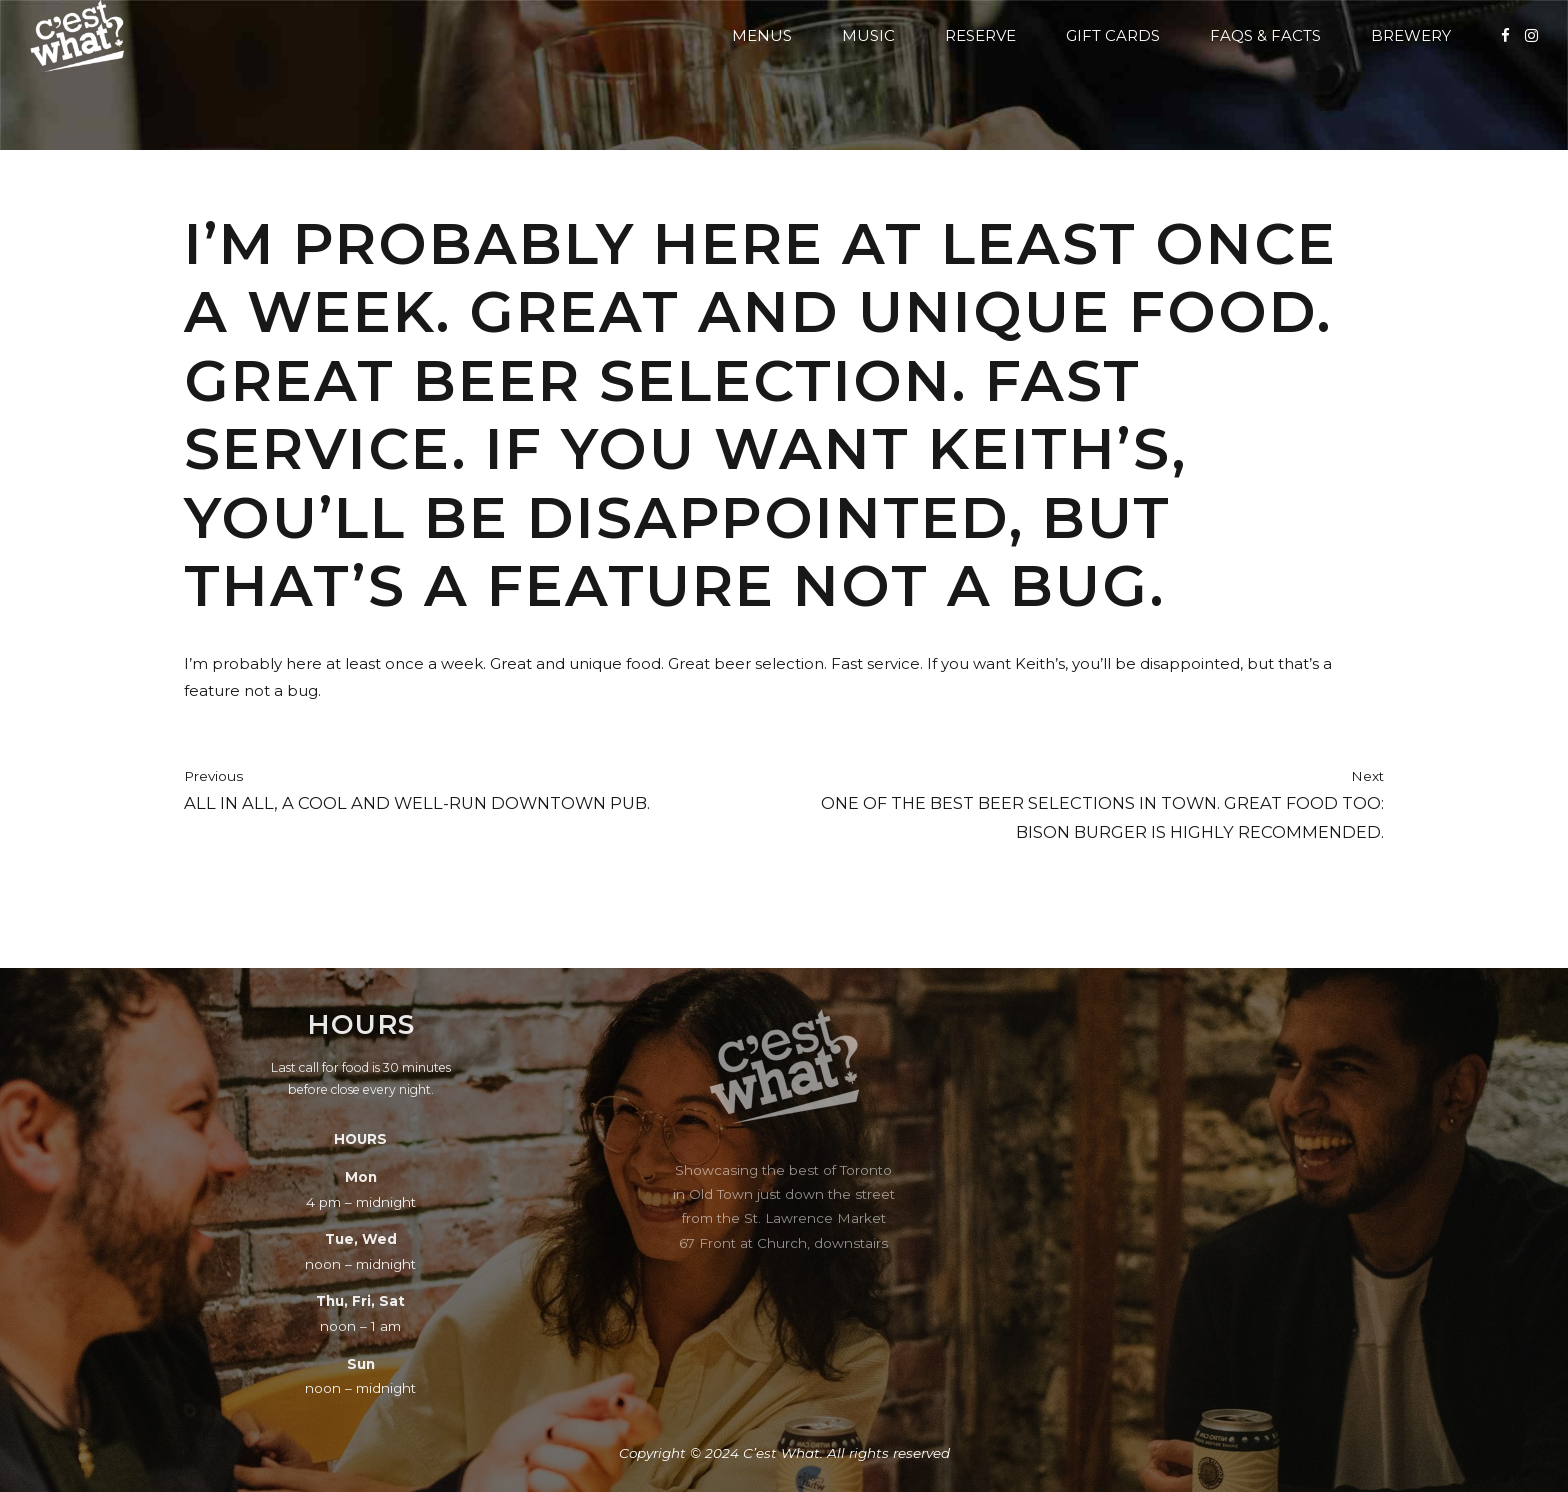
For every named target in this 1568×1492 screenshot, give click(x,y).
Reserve (980, 35)
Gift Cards (1113, 35)
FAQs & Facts (1265, 35)
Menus (762, 35)
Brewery (1411, 35)
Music (868, 35)
